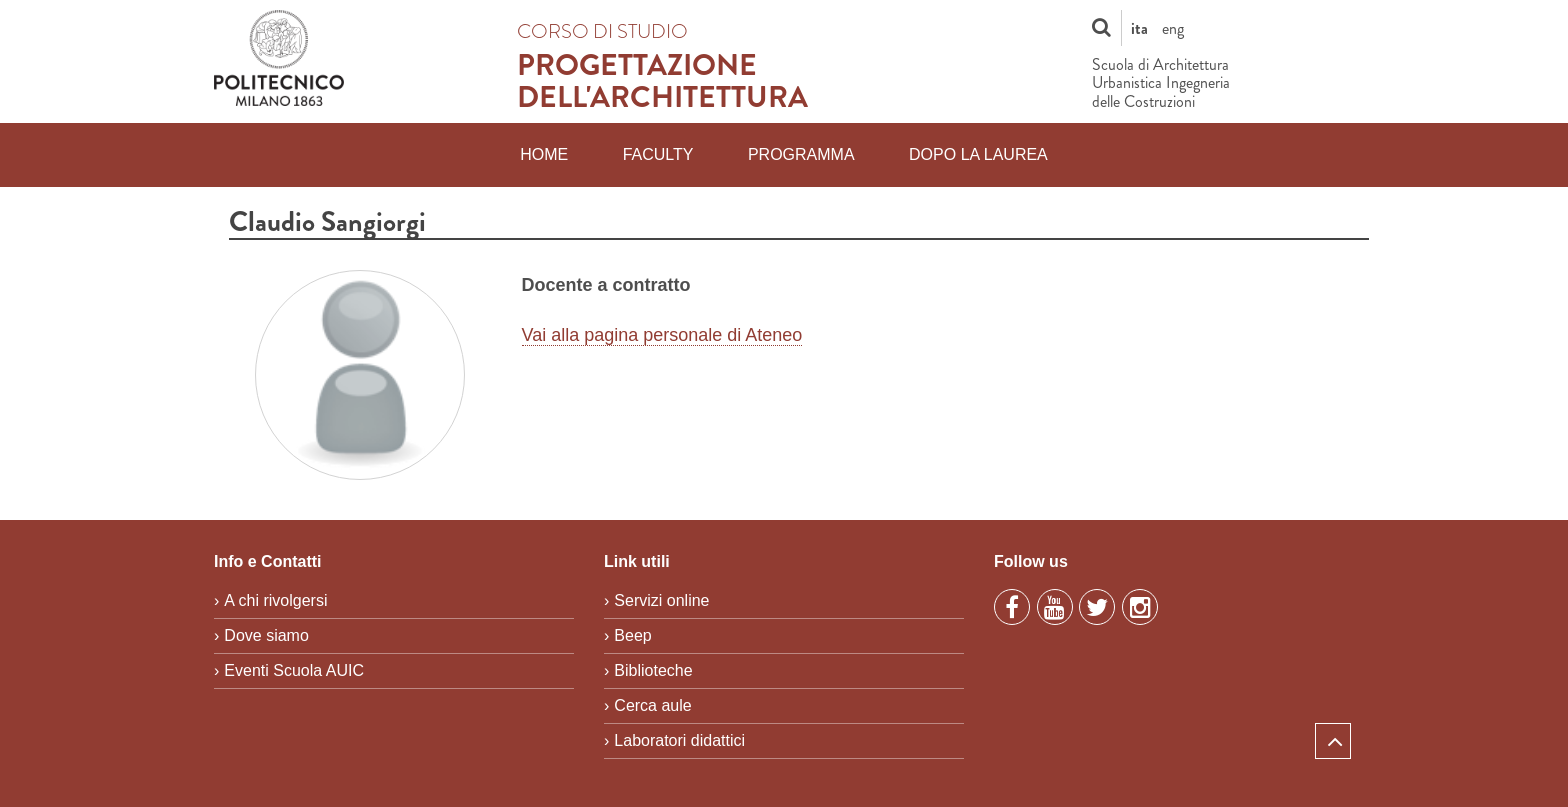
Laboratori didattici (679, 740)
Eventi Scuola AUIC (294, 670)
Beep (632, 635)
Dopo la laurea (978, 154)
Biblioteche (653, 670)
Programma (801, 154)
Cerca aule (652, 705)
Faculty (658, 154)
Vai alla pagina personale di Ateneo (662, 335)
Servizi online (661, 600)
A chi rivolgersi (275, 600)
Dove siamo (266, 635)
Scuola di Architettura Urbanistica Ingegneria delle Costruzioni (1161, 83)
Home (544, 154)
